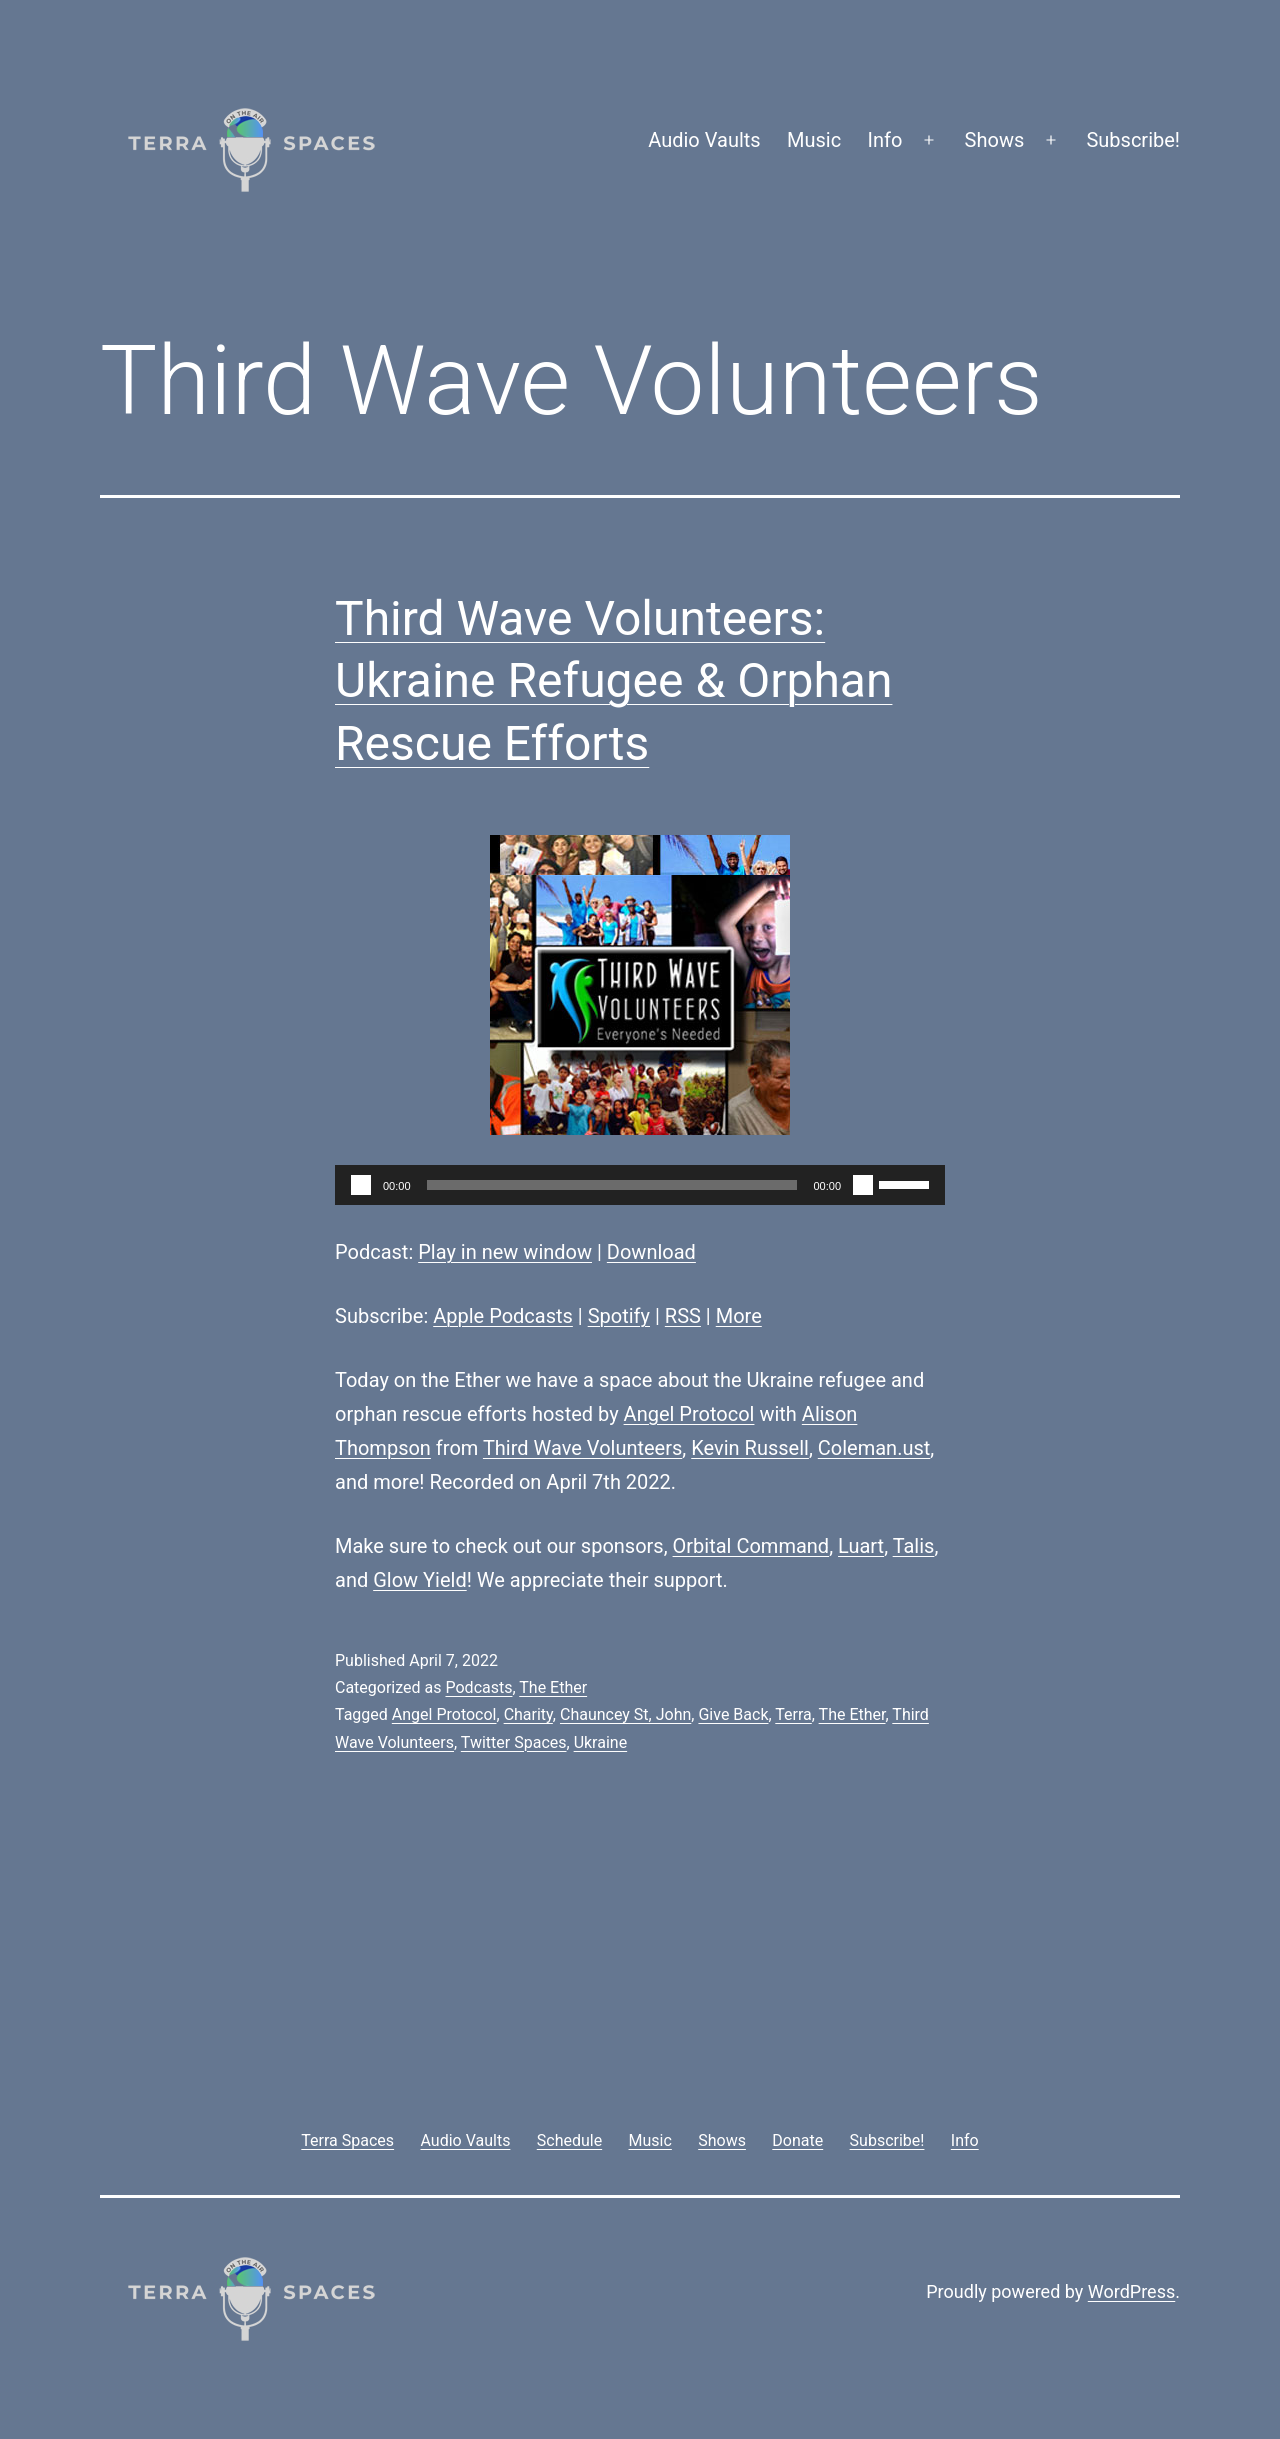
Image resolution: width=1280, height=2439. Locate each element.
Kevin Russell (750, 1448)
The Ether (553, 1687)
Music (814, 140)
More (739, 1316)
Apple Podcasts (503, 1316)
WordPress (1131, 2291)
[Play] (361, 1185)
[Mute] (863, 1185)
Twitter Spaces (514, 1742)
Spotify (619, 1316)
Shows (995, 140)
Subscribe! (1133, 140)
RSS (683, 1316)
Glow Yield (420, 1580)
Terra (793, 1714)
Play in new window (505, 1252)
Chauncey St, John (625, 1714)
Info (885, 140)
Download (651, 1252)
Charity (528, 1714)
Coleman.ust (874, 1448)
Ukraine (601, 1742)
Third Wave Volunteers (582, 1448)
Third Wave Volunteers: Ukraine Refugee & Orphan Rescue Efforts (613, 681)
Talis (914, 1546)
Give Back (733, 1714)
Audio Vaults (704, 140)
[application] (640, 1185)
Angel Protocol (689, 1414)
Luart (861, 1546)
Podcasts (478, 1687)
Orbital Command (751, 1546)
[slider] (612, 1185)
